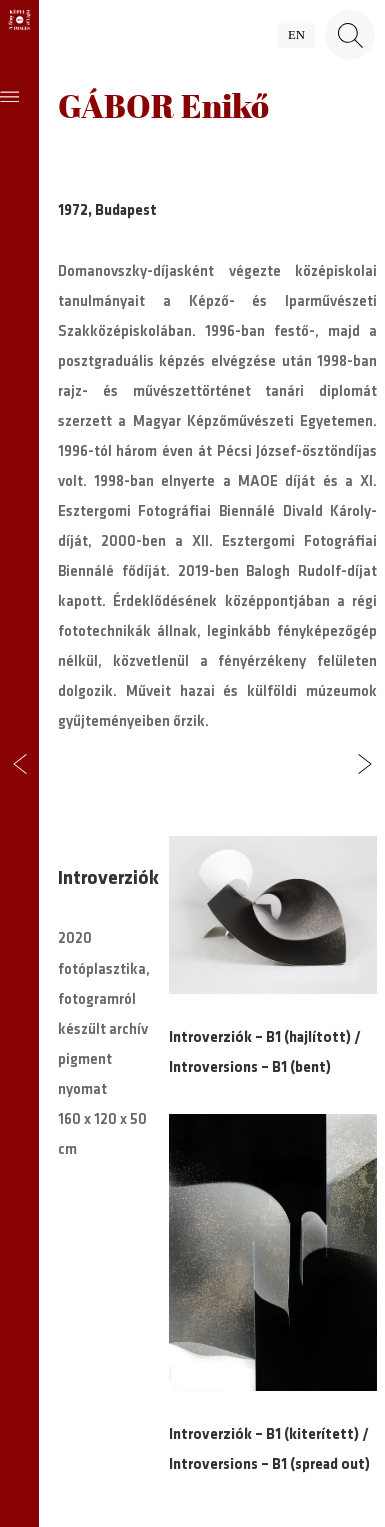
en (296, 35)
